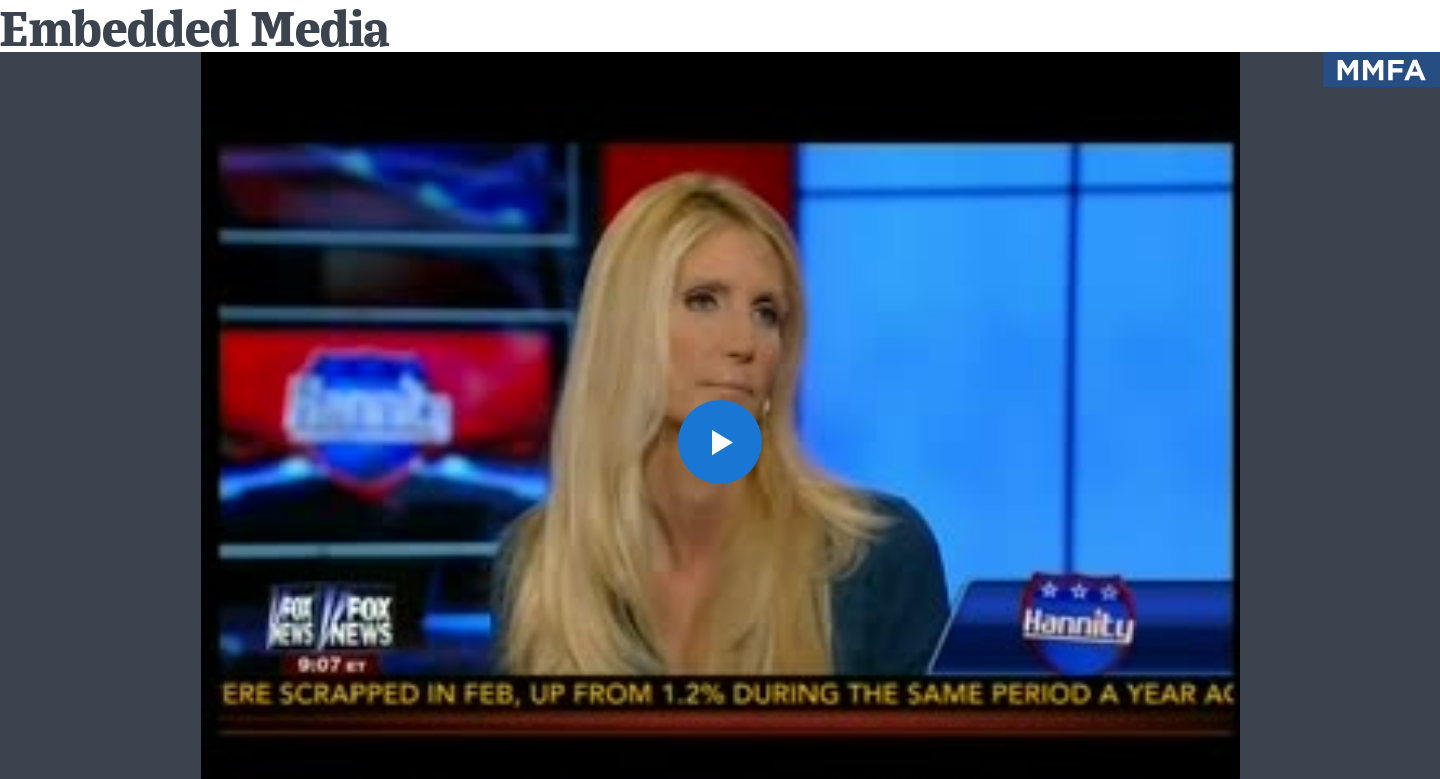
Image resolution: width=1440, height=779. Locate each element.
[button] (720, 442)
